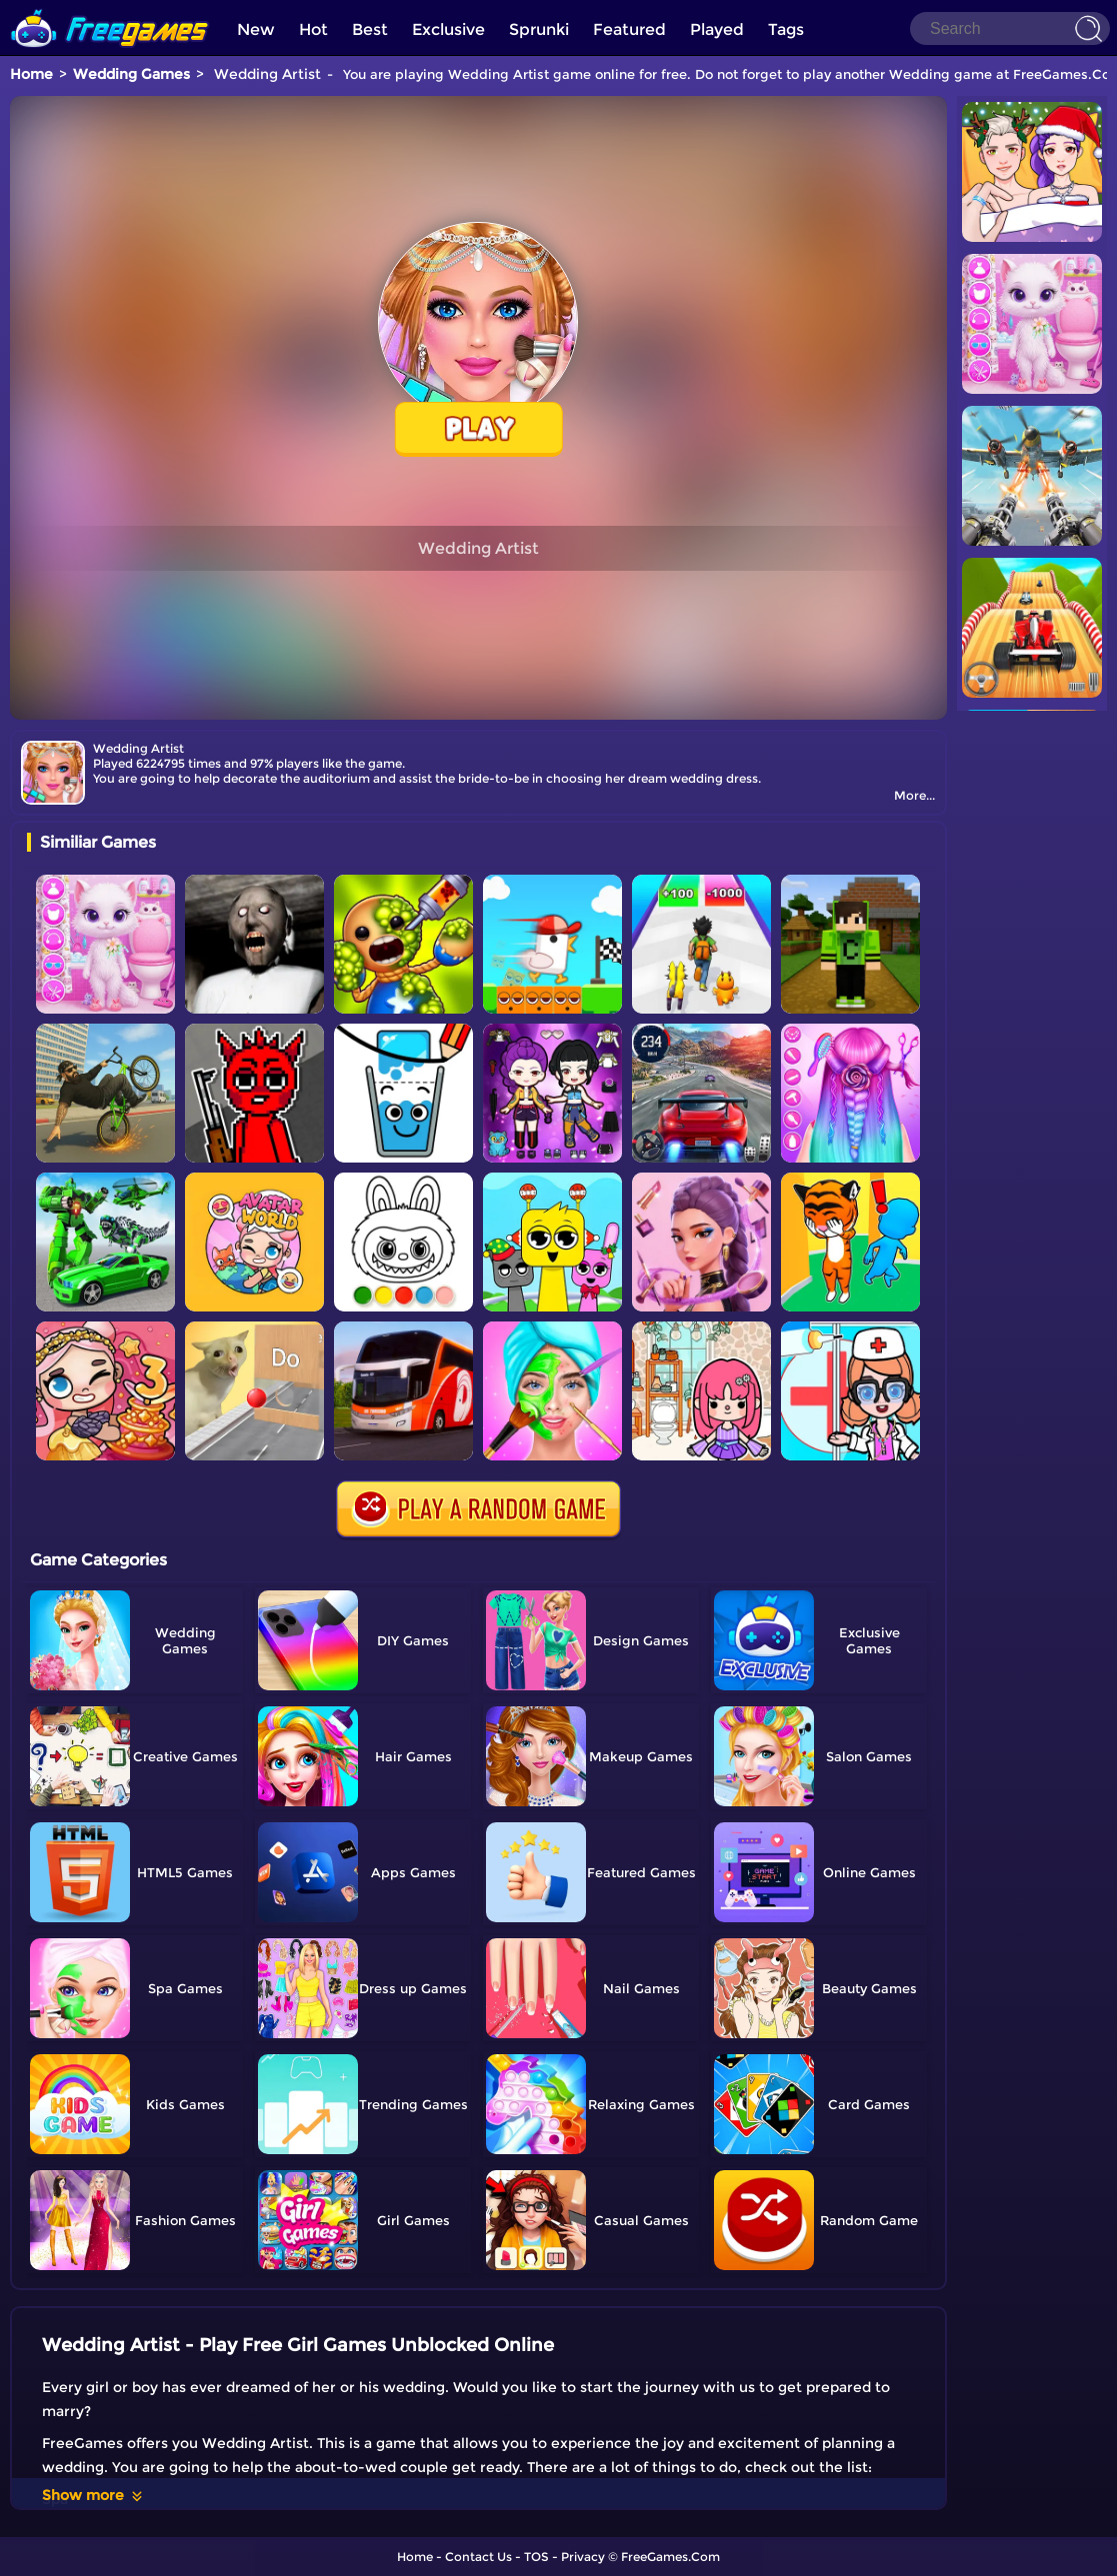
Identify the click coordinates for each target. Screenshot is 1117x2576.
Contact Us (478, 2556)
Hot (313, 29)
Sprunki (539, 29)
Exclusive (448, 29)
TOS (536, 2556)
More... (914, 795)
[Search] (1010, 28)
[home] (110, 7)
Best (370, 29)
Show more (93, 2495)
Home (31, 74)
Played (717, 29)
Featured (629, 29)
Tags (786, 29)
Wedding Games (131, 74)
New (256, 29)
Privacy (583, 2556)
